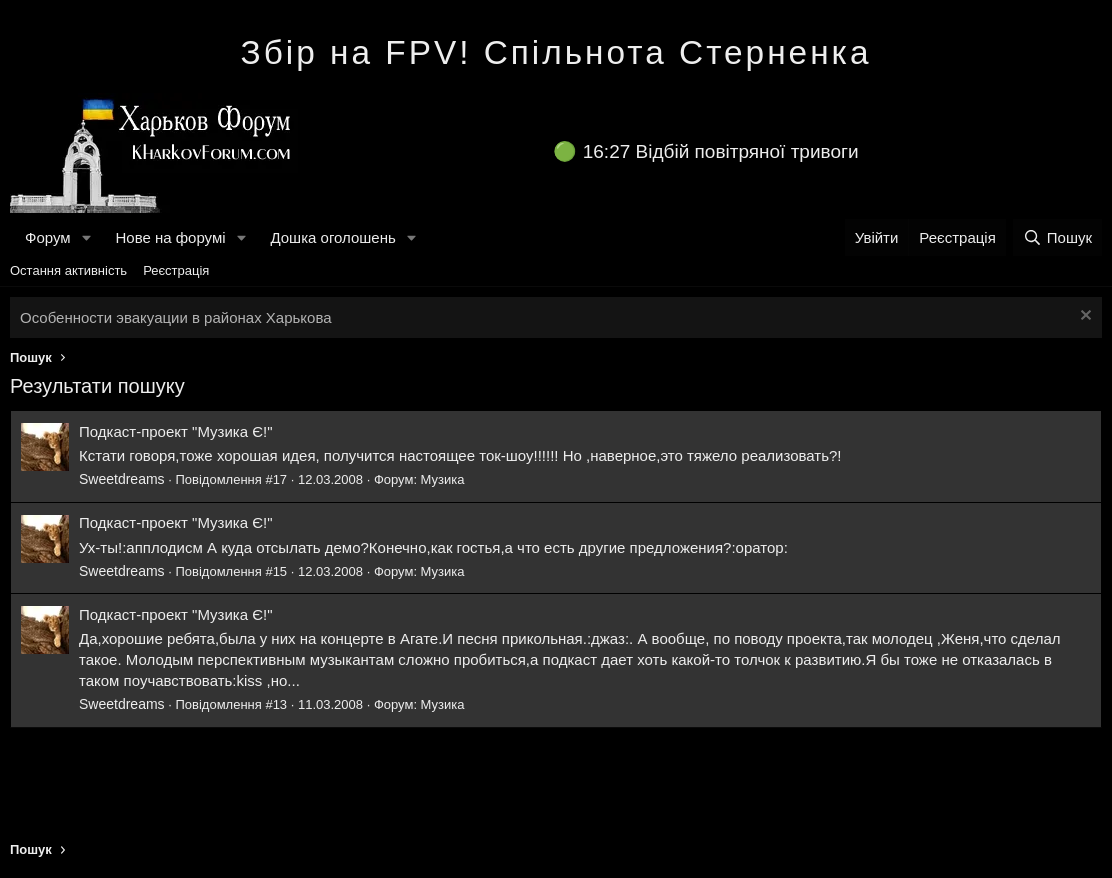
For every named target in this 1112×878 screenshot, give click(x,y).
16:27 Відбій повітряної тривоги (721, 151)
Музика (443, 479)
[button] (86, 237)
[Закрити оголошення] (1083, 317)
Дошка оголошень (332, 237)
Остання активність (68, 270)
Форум (48, 237)
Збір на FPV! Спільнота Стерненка (556, 52)
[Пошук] (1057, 237)
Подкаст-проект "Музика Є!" (175, 431)
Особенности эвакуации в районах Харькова (176, 317)
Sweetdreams (122, 479)
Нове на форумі (170, 237)
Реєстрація (176, 270)
